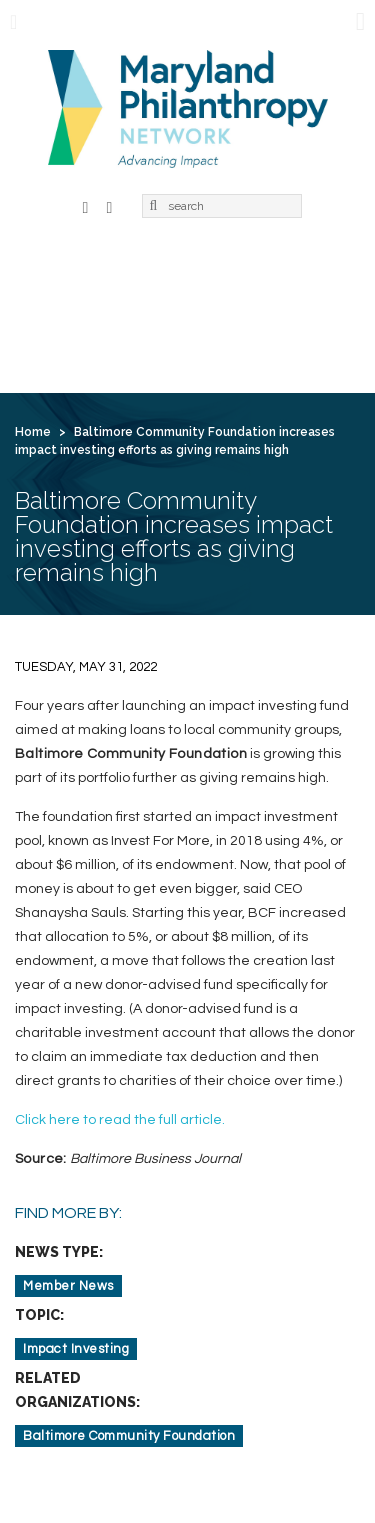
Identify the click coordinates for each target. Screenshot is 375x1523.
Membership (247, 274)
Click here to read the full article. (120, 1120)
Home (51, 274)
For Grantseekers (94, 342)
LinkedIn (110, 205)
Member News (68, 1286)
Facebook (86, 205)
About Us (137, 274)
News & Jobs (235, 308)
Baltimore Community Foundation (129, 1436)
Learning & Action (94, 308)
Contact (220, 342)
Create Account (90, 376)
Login (302, 342)
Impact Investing (76, 1349)
